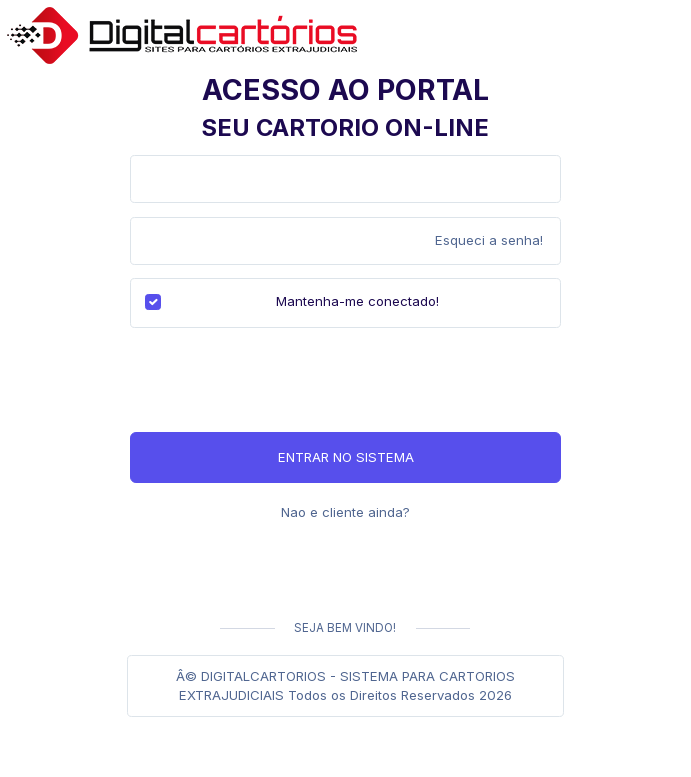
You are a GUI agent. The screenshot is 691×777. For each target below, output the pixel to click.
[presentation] (282, 380)
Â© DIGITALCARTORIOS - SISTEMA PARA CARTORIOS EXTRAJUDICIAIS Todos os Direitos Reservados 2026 (345, 686)
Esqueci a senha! (489, 240)
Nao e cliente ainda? (345, 512)
